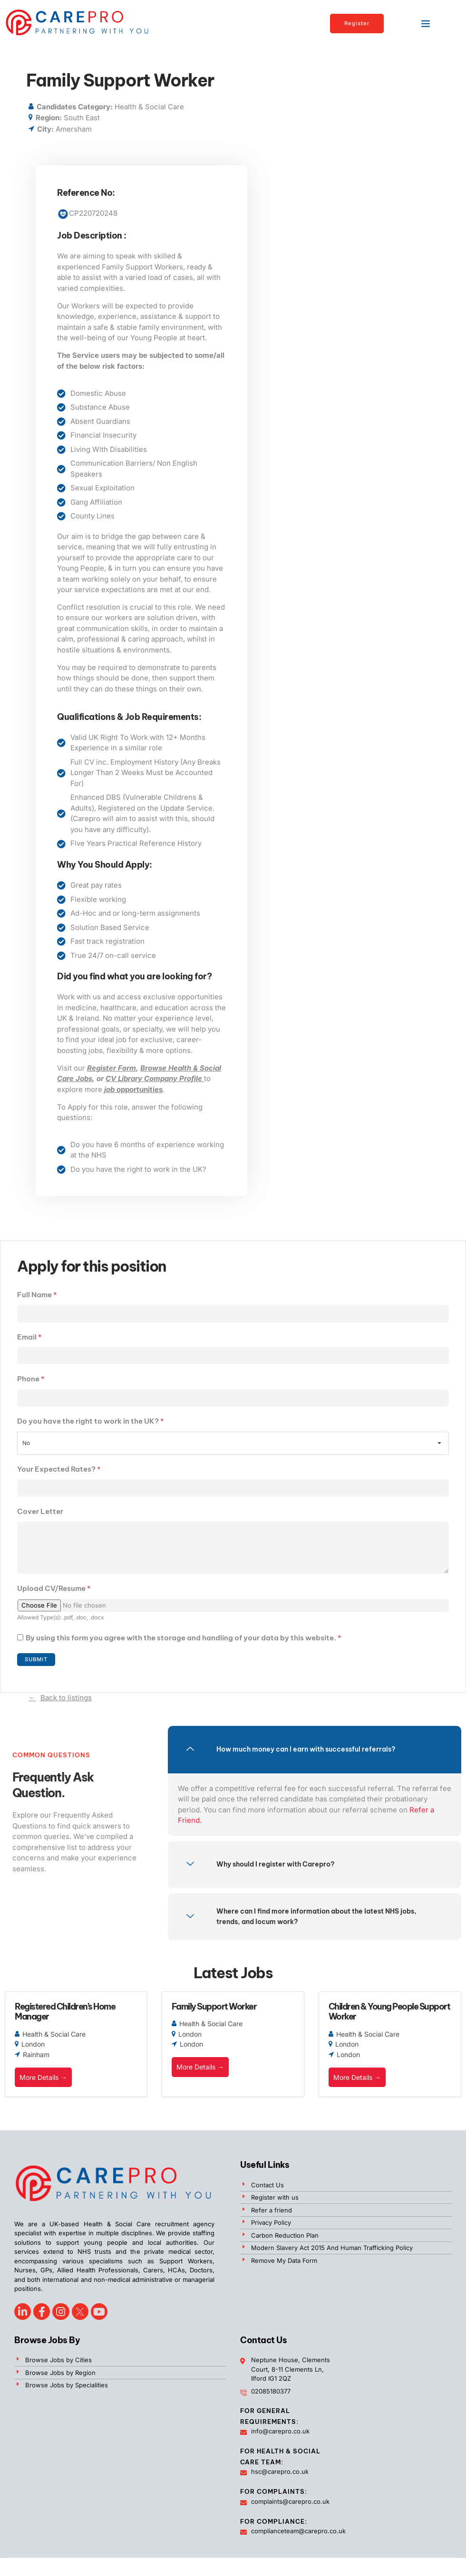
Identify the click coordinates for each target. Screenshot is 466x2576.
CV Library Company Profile (155, 1078)
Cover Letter (40, 1513)
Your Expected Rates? (59, 1470)
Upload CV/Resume (54, 1593)
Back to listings (66, 1702)
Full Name (37, 1294)
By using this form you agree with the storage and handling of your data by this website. (183, 1642)
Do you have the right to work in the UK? (90, 1422)
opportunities (133, 1089)
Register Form (111, 1068)
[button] (425, 23)
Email (29, 1337)
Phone (31, 1380)
